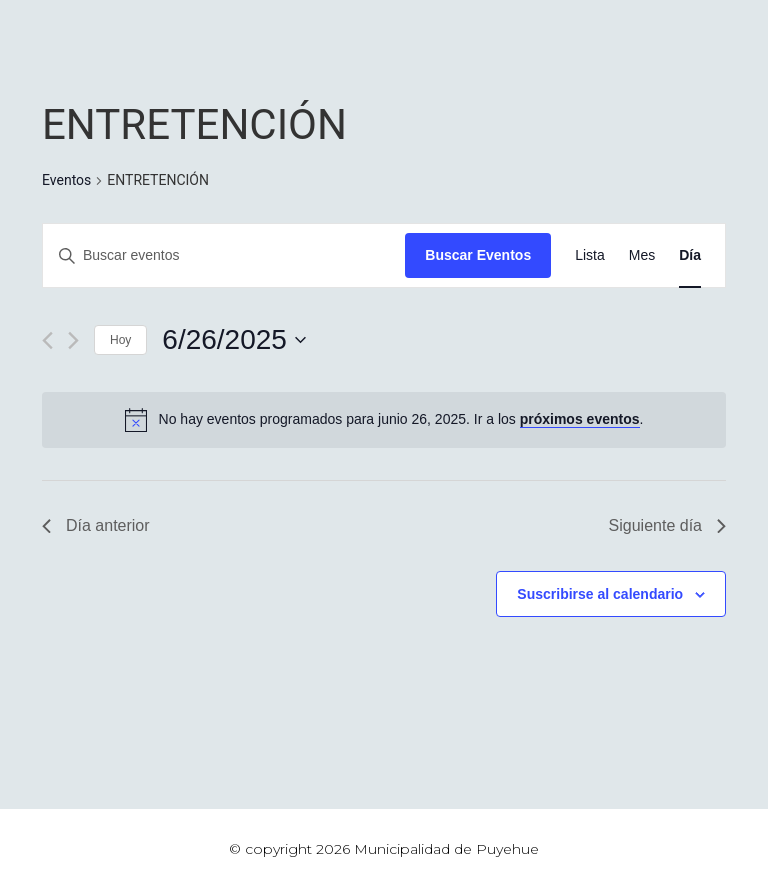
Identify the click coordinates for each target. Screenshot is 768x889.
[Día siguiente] (73, 340)
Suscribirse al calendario (600, 594)
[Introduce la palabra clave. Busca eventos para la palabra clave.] (224, 255)
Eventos (66, 180)
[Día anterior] (47, 340)
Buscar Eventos (478, 255)
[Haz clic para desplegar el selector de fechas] (234, 340)
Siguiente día (667, 525)
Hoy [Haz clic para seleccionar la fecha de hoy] (120, 340)
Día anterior (96, 525)
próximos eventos (580, 419)
